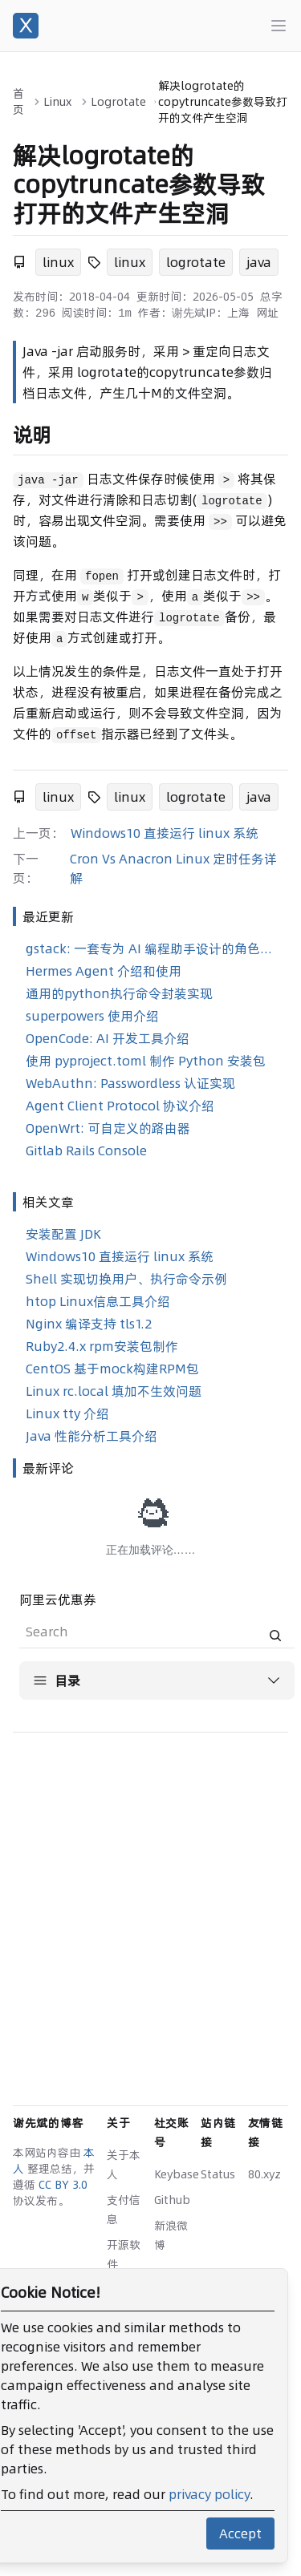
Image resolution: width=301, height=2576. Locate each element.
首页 (18, 102)
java (258, 262)
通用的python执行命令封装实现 (119, 993)
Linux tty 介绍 (67, 1413)
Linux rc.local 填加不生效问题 (113, 1391)
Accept (240, 2533)
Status (218, 2174)
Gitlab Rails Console (86, 1150)
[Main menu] (278, 26)
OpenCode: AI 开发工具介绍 (107, 1038)
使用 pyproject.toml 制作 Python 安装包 (146, 1061)
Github (172, 2200)
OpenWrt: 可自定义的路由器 (108, 1128)
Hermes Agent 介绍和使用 (103, 971)
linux (58, 262)
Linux (57, 102)
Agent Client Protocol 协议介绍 (120, 1105)
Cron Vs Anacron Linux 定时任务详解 (173, 868)
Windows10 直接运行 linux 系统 (164, 833)
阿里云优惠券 (57, 1599)
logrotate (196, 262)
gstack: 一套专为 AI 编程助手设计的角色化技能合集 (154, 948)
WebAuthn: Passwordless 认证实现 (130, 1083)
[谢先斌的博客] (26, 25)
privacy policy (209, 2494)
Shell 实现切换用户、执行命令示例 (126, 1279)
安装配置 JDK (63, 1234)
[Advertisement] (150, 1895)
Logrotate (118, 102)
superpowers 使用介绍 (92, 1016)
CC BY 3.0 (63, 2185)
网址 (267, 313)
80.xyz (264, 2174)
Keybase (176, 2174)
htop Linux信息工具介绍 (98, 1301)
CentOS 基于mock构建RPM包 (112, 1368)
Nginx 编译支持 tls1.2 (89, 1323)
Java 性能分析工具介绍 (91, 1436)
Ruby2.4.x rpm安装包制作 (102, 1346)
